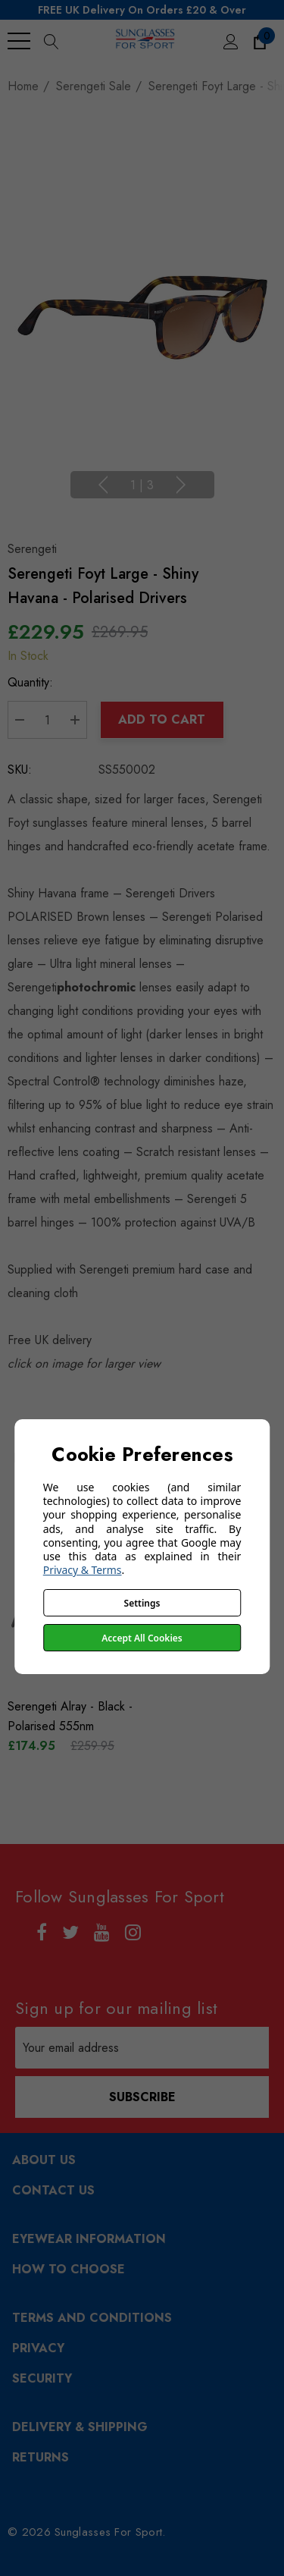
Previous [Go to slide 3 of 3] (103, 485)
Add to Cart (161, 719)
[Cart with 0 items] (258, 41)
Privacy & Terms (82, 1570)
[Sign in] (230, 41)
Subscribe (142, 2097)
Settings (142, 1603)
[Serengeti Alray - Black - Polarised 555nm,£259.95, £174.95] (72, 1716)
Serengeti (32, 549)
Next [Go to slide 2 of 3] (181, 485)
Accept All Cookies (141, 1638)
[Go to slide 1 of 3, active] (142, 485)
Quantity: (30, 682)
